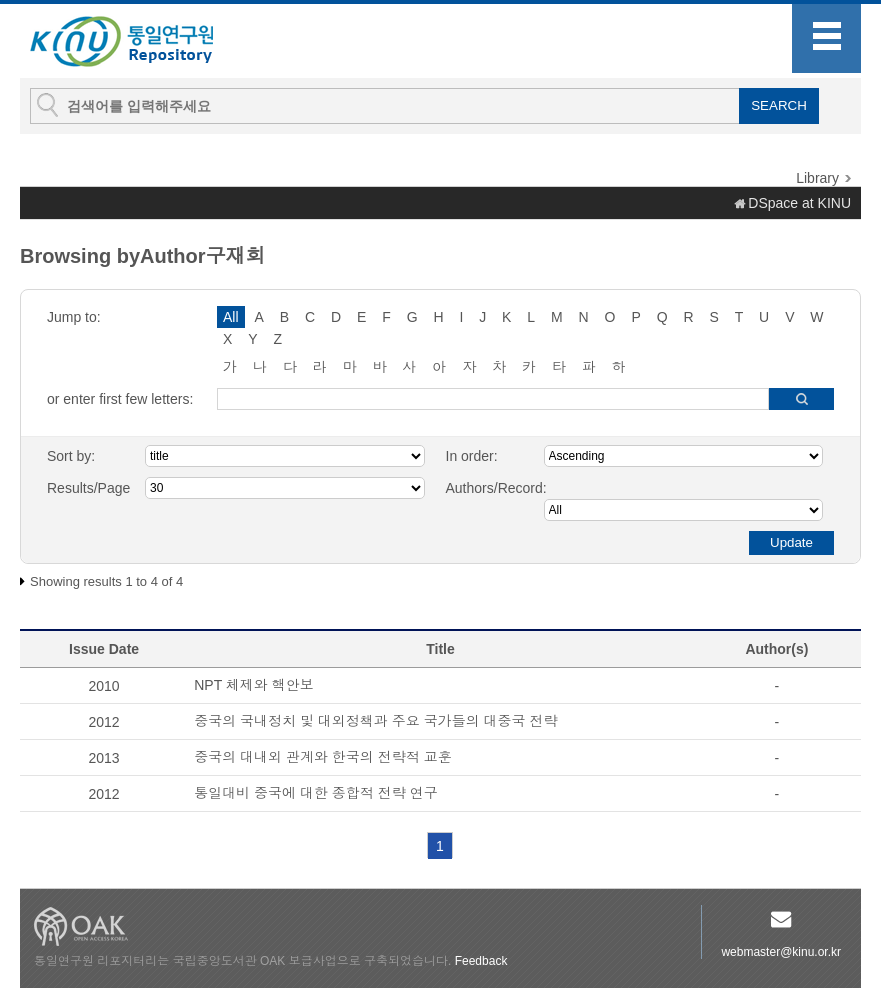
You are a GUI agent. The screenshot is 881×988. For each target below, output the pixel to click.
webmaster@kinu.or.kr (781, 952)
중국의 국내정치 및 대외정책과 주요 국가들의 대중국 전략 (375, 721)
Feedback (481, 961)
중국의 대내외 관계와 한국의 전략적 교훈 (322, 757)
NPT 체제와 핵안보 (254, 685)
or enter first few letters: (120, 399)
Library (817, 178)
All (231, 317)
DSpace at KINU (799, 203)
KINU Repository (138, 42)
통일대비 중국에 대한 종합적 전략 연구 (315, 793)
